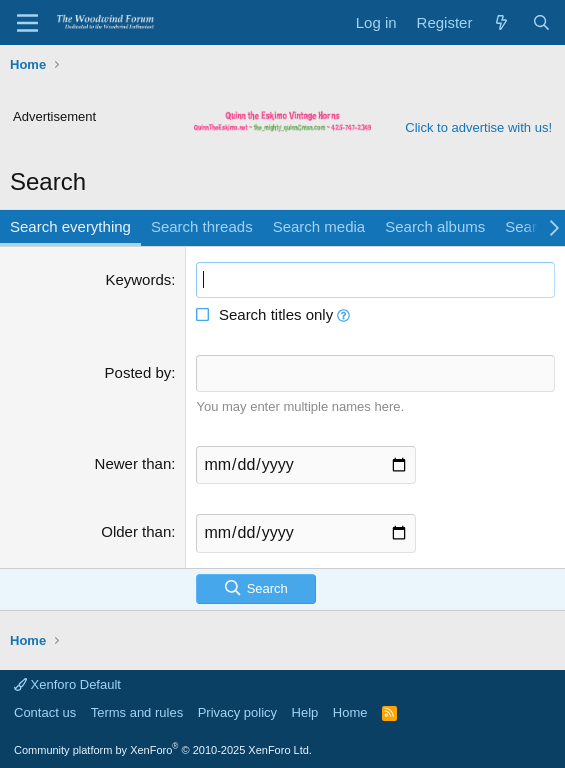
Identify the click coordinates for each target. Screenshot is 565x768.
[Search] (541, 22)
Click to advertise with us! (478, 127)
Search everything (70, 226)
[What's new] (501, 22)
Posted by (138, 372)
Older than (136, 531)
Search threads (202, 226)
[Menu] (27, 23)
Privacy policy (237, 712)
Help (305, 712)
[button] (343, 314)
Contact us (45, 712)
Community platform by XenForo (163, 750)
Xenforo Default (67, 684)
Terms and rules (137, 712)
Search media (319, 226)
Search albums (435, 226)
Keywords (138, 279)
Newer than (133, 463)
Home (350, 712)
